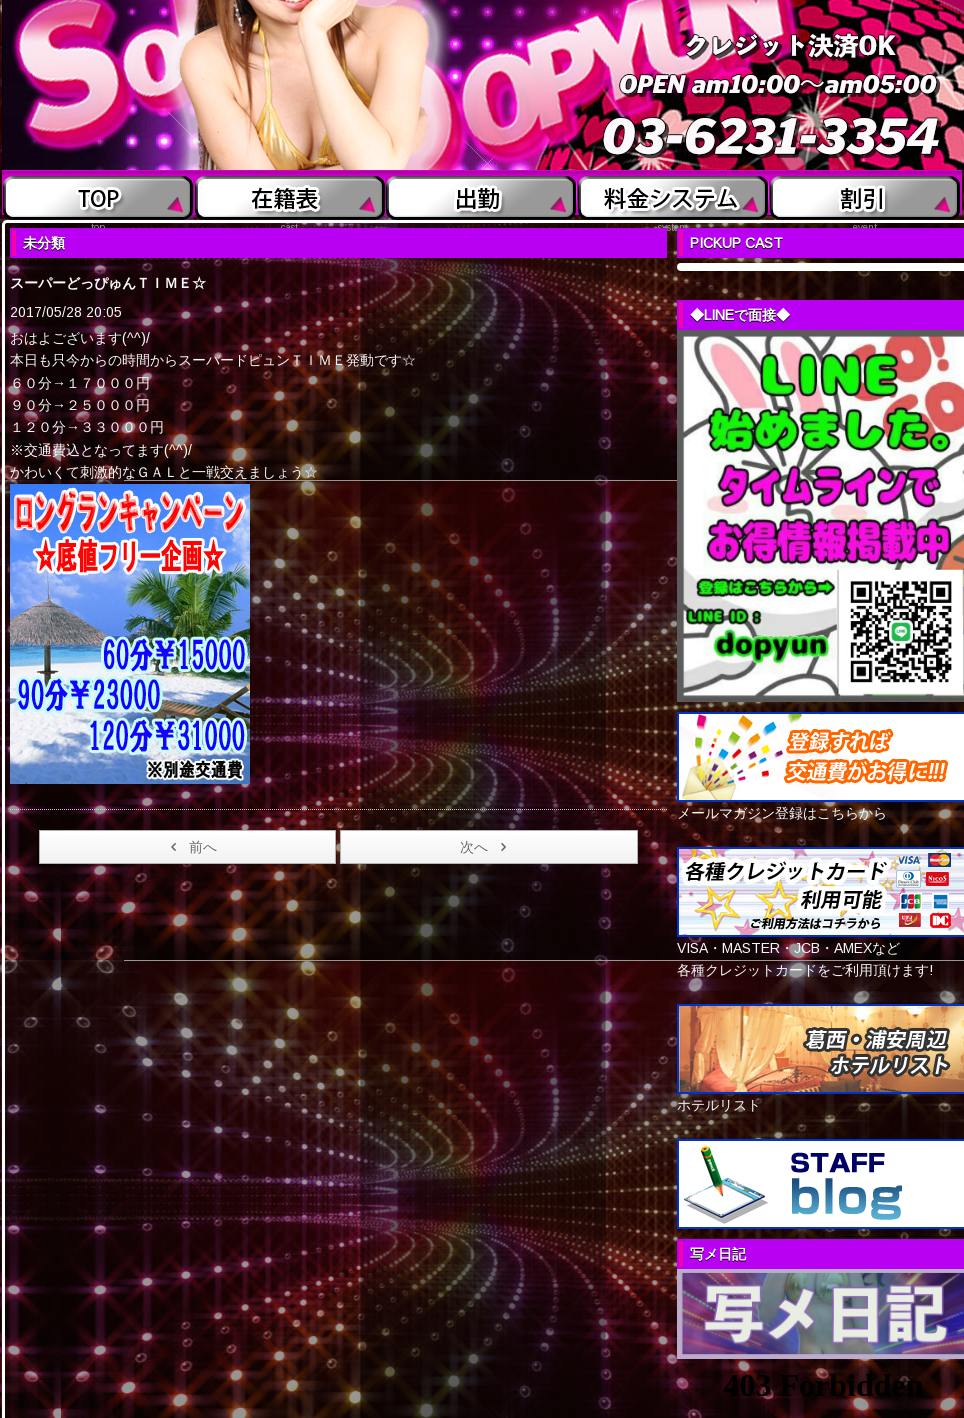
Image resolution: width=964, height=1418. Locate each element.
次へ (486, 847)
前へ (190, 847)
